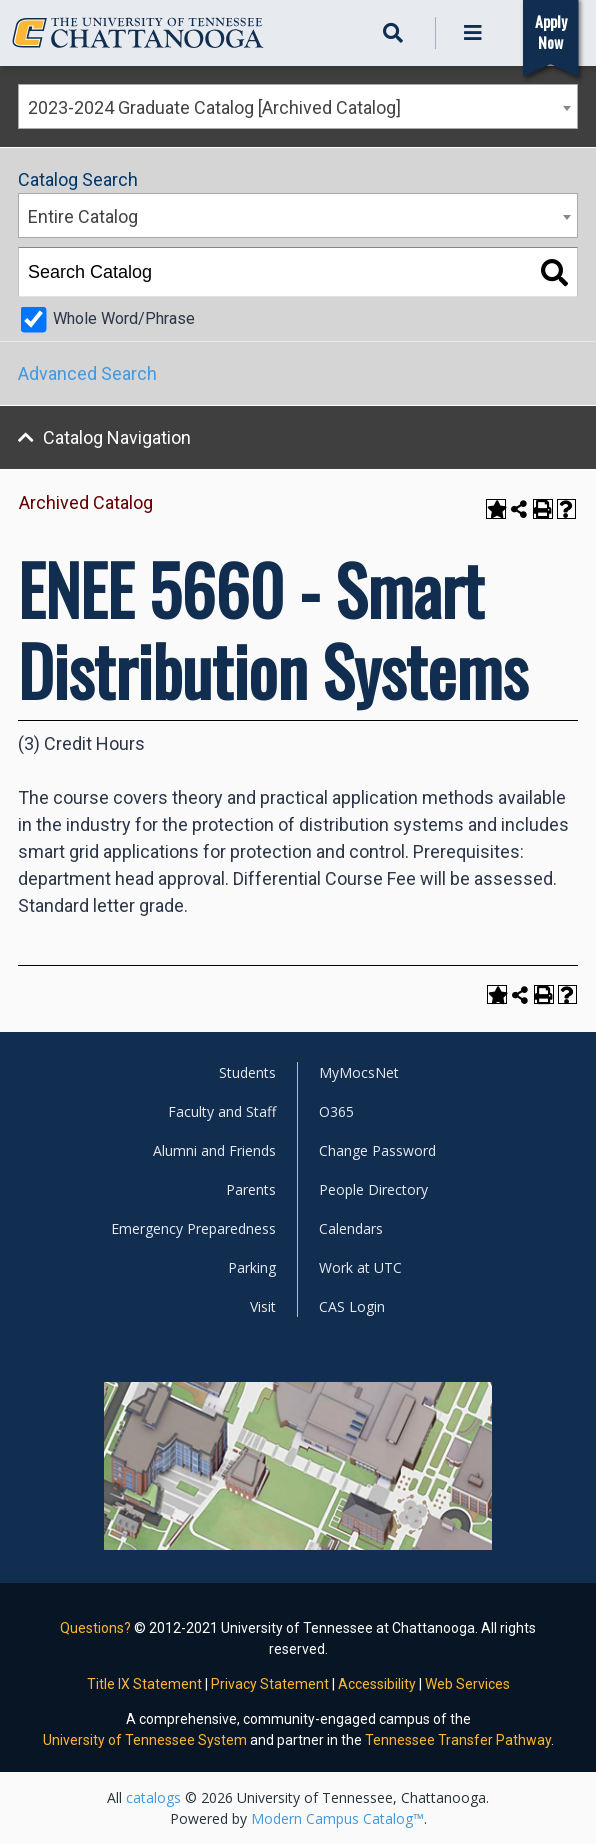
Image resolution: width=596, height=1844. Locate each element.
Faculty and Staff (222, 1111)
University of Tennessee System (145, 1740)
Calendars (351, 1228)
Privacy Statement (270, 1684)
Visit (263, 1306)
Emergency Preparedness (193, 1228)
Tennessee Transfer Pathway (458, 1740)
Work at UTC (360, 1267)
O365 (336, 1111)
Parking (252, 1267)
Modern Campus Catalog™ (337, 1818)
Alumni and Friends (214, 1150)
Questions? (95, 1628)
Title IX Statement (144, 1684)
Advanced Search (87, 373)
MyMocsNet (359, 1072)
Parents (251, 1189)
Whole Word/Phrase (124, 318)
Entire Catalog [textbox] (83, 216)
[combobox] (298, 106)
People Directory (373, 1189)
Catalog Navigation (117, 437)
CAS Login (352, 1306)
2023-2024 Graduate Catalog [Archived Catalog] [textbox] (214, 107)
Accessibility (377, 1684)
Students (247, 1072)
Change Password (377, 1150)
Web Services (467, 1684)
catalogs (153, 1797)
